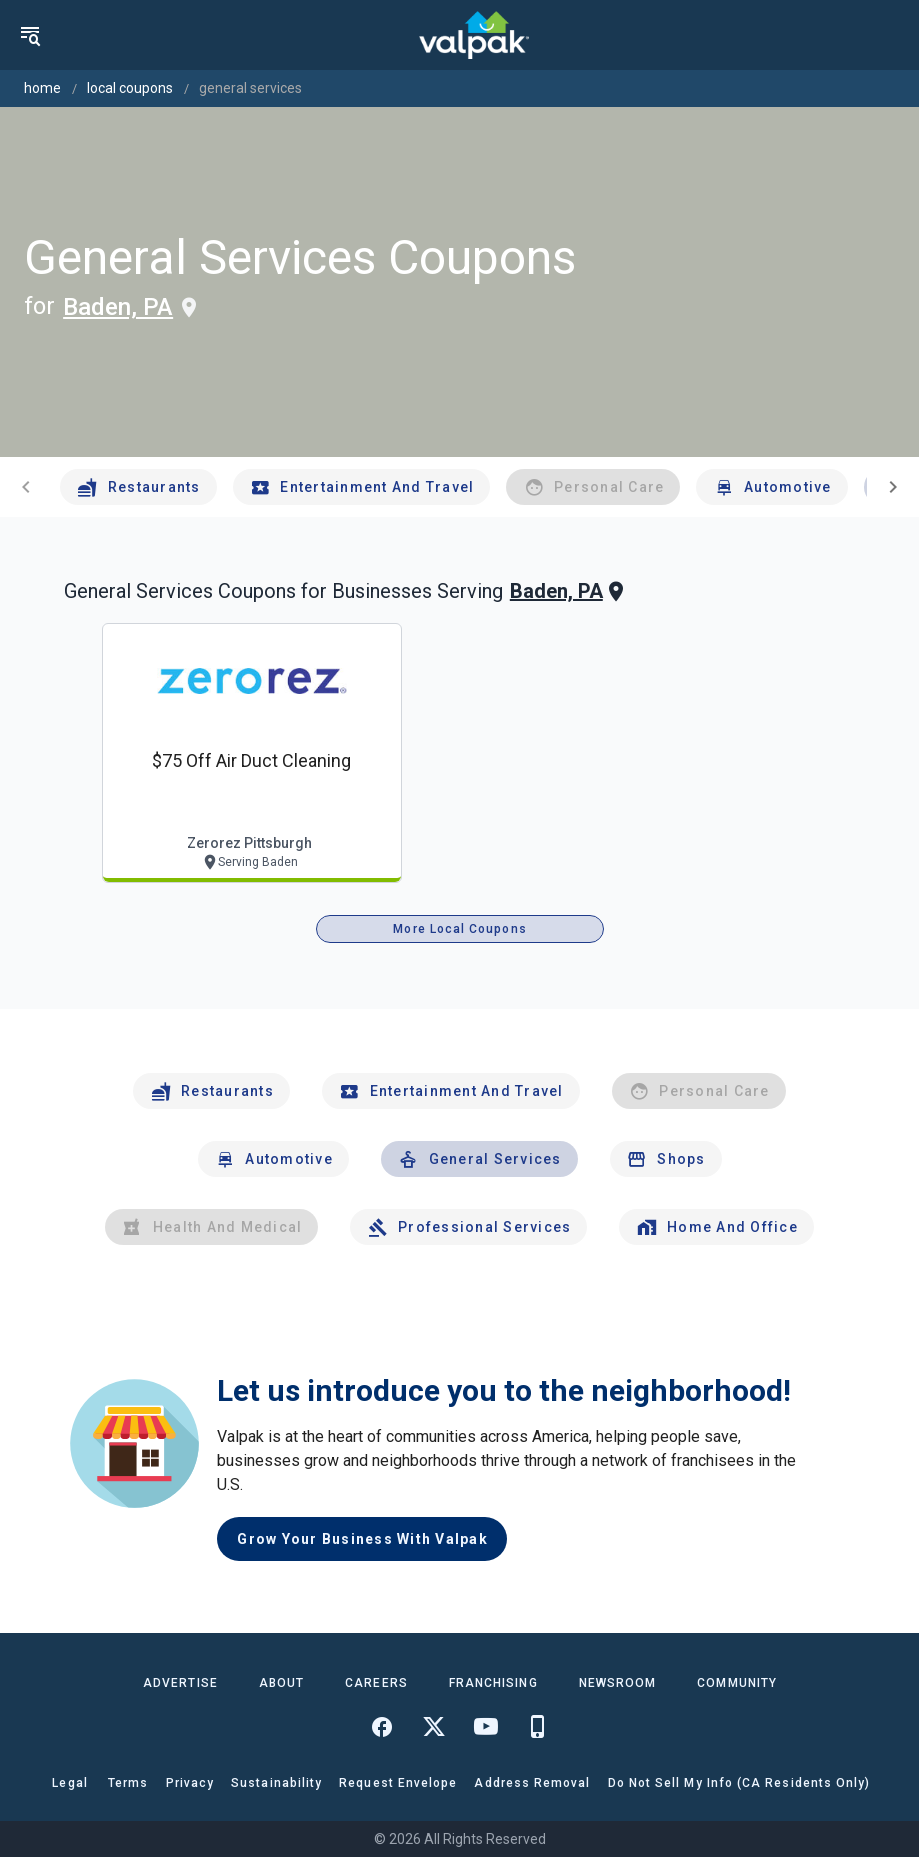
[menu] (30, 35)
